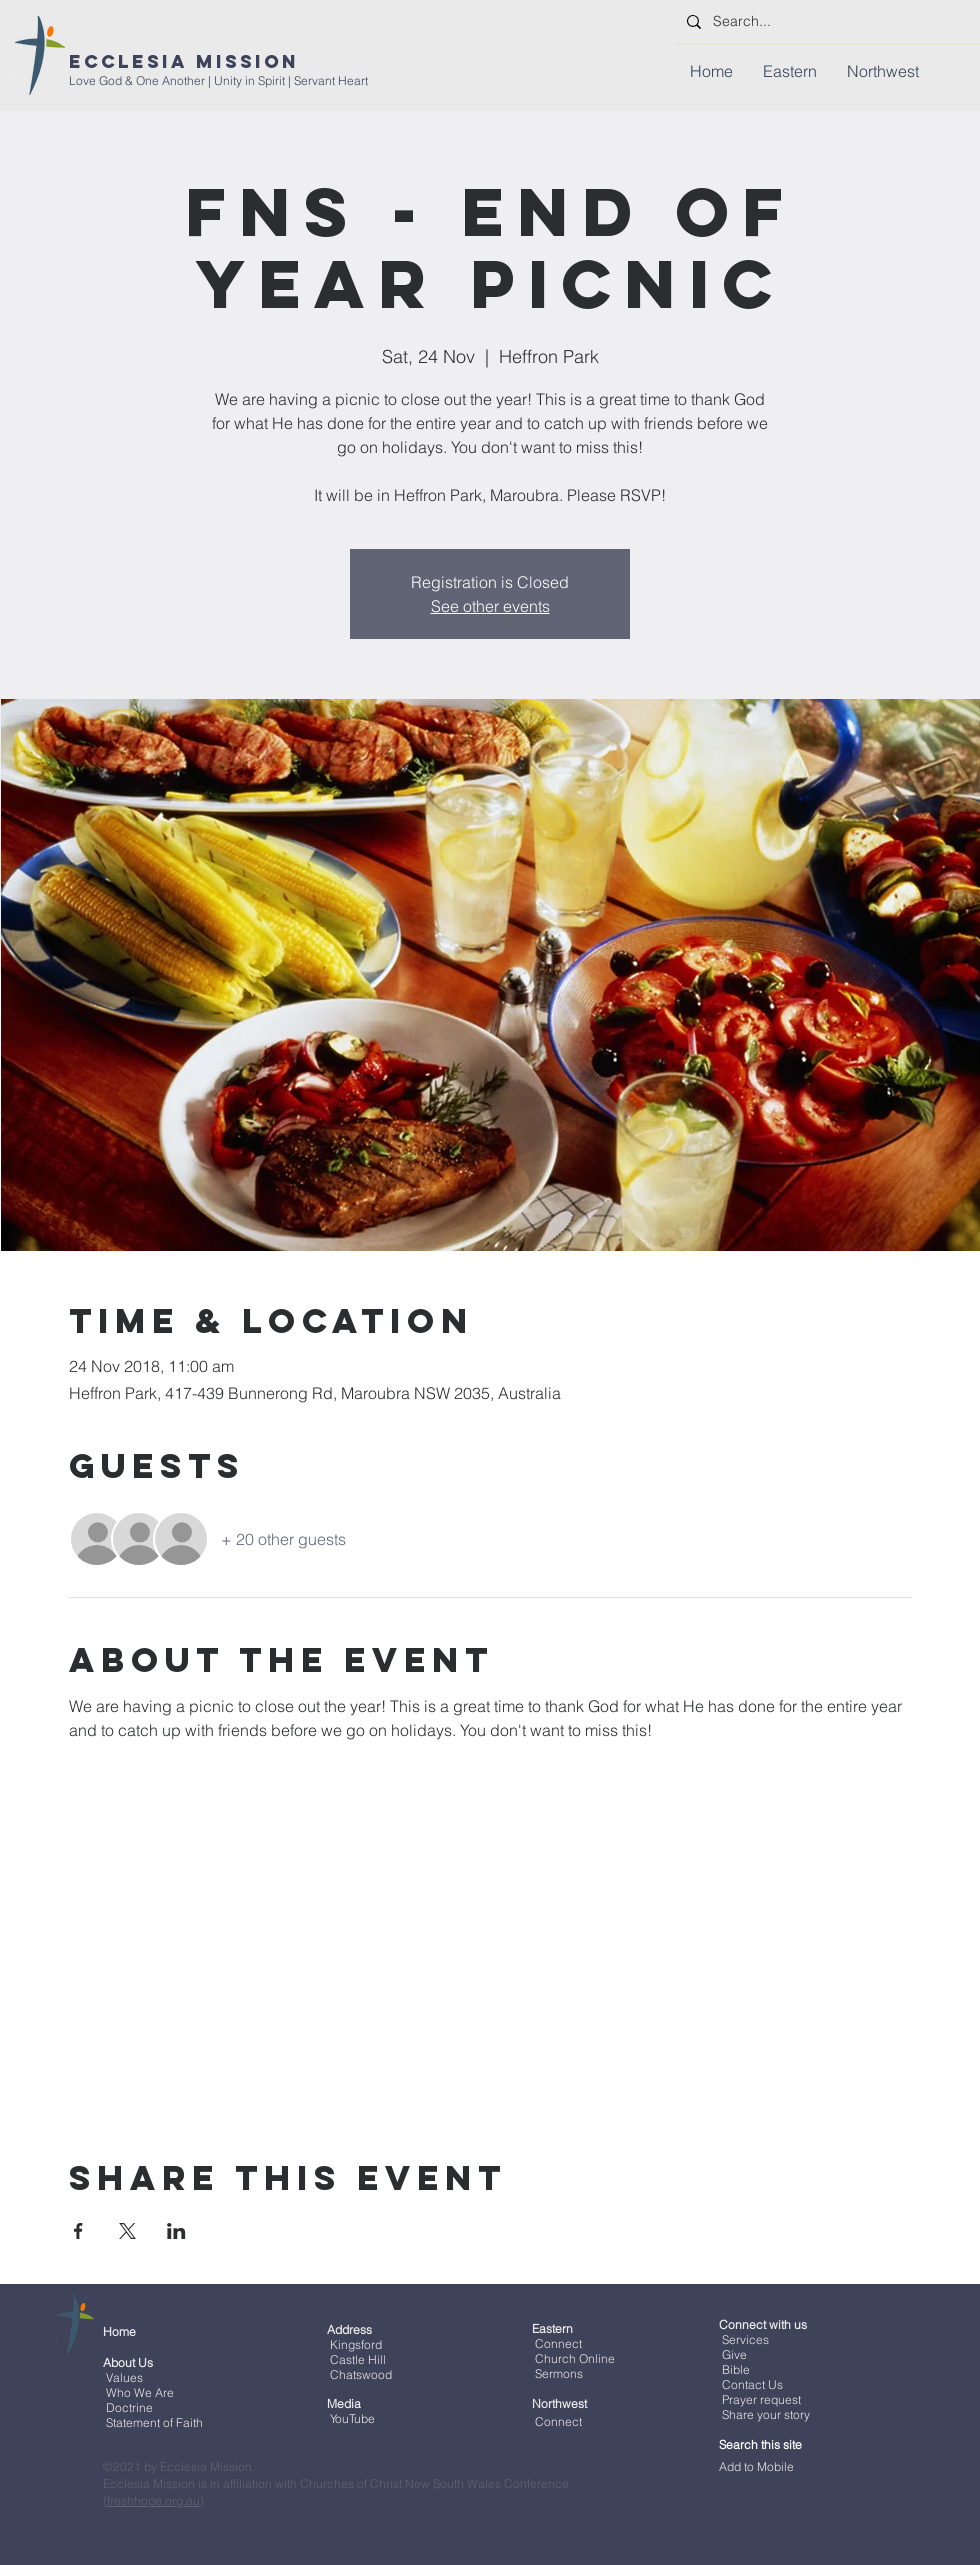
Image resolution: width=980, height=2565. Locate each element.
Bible (736, 2369)
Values (124, 2377)
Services (745, 2339)
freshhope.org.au (153, 2500)
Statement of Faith (154, 2422)
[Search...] (825, 21)
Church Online (575, 2358)
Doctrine (129, 2407)
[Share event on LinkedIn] (176, 2231)
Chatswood (361, 2374)
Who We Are (140, 2392)
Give (734, 2354)
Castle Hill (358, 2359)
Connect (558, 2343)
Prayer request (760, 2399)
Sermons (559, 2373)
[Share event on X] (127, 2231)
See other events (490, 606)
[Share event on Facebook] (78, 2231)
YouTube (352, 2418)
